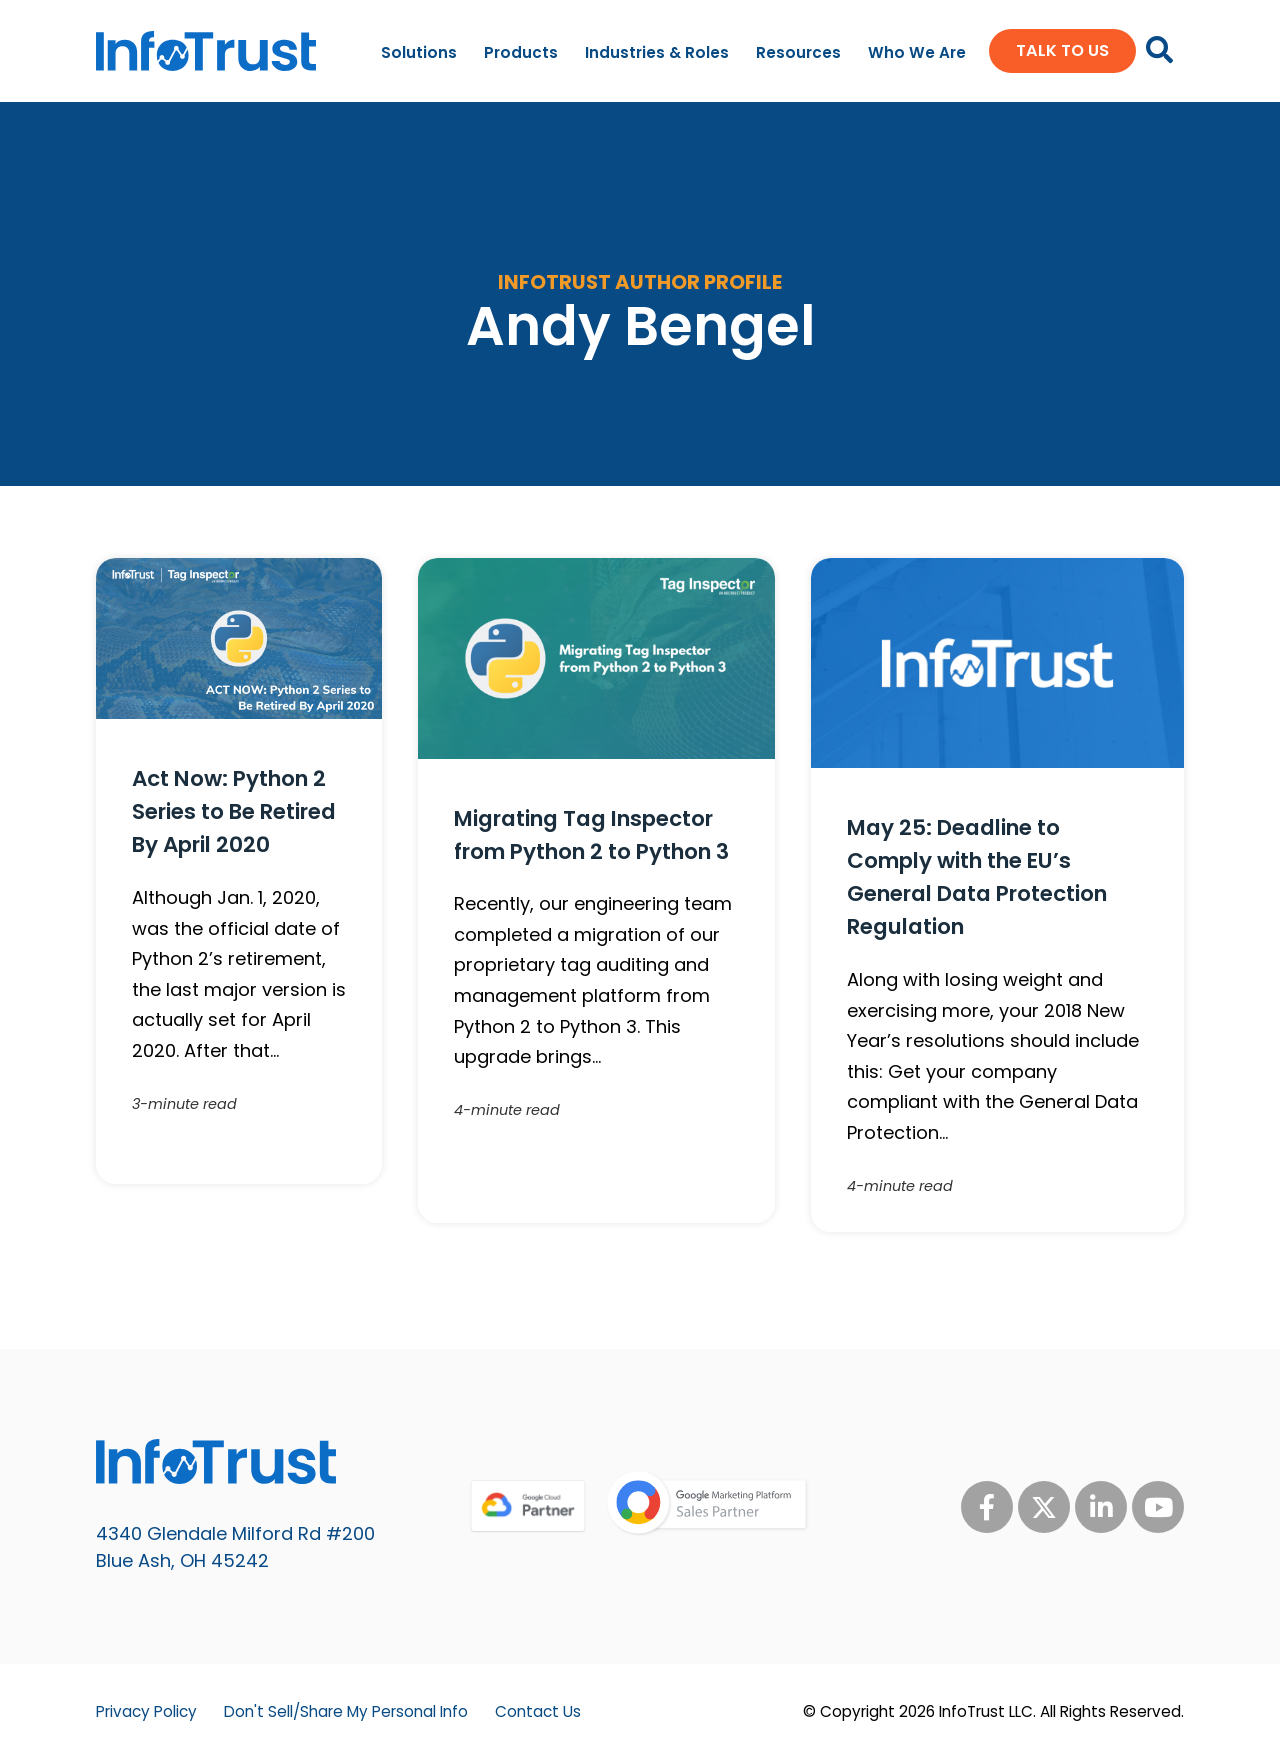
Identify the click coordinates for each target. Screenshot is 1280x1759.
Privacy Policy (146, 1711)
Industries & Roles (657, 52)
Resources (798, 52)
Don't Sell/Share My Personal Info (346, 1711)
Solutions (419, 52)
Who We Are (917, 52)
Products (521, 52)
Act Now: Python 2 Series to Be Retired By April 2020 (234, 811)
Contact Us (538, 1711)
